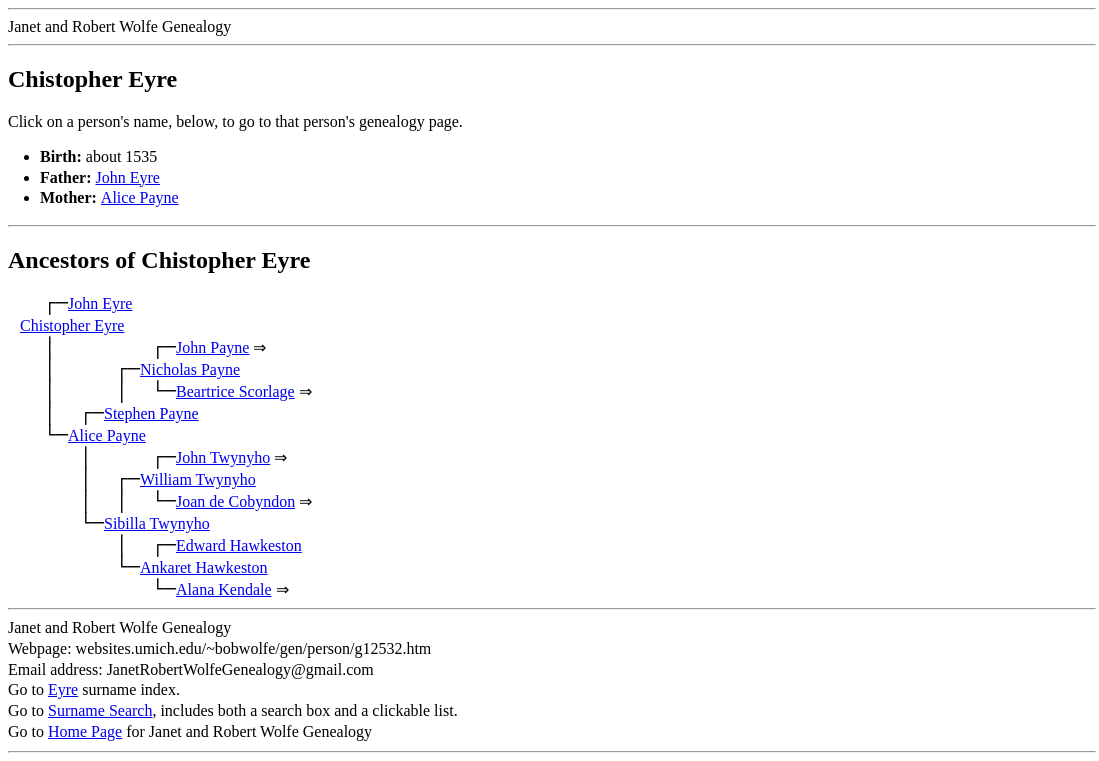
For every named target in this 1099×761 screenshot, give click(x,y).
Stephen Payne (151, 413)
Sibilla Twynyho (157, 523)
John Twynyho (223, 457)
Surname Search (100, 710)
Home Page (85, 731)
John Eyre (128, 177)
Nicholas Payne (190, 369)
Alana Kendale (224, 589)
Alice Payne (140, 197)
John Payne (212, 347)
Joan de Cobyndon (235, 501)
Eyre (63, 689)
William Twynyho (198, 479)
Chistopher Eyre (72, 325)
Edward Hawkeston (239, 545)
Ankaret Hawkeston (204, 567)
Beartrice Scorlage (235, 391)
